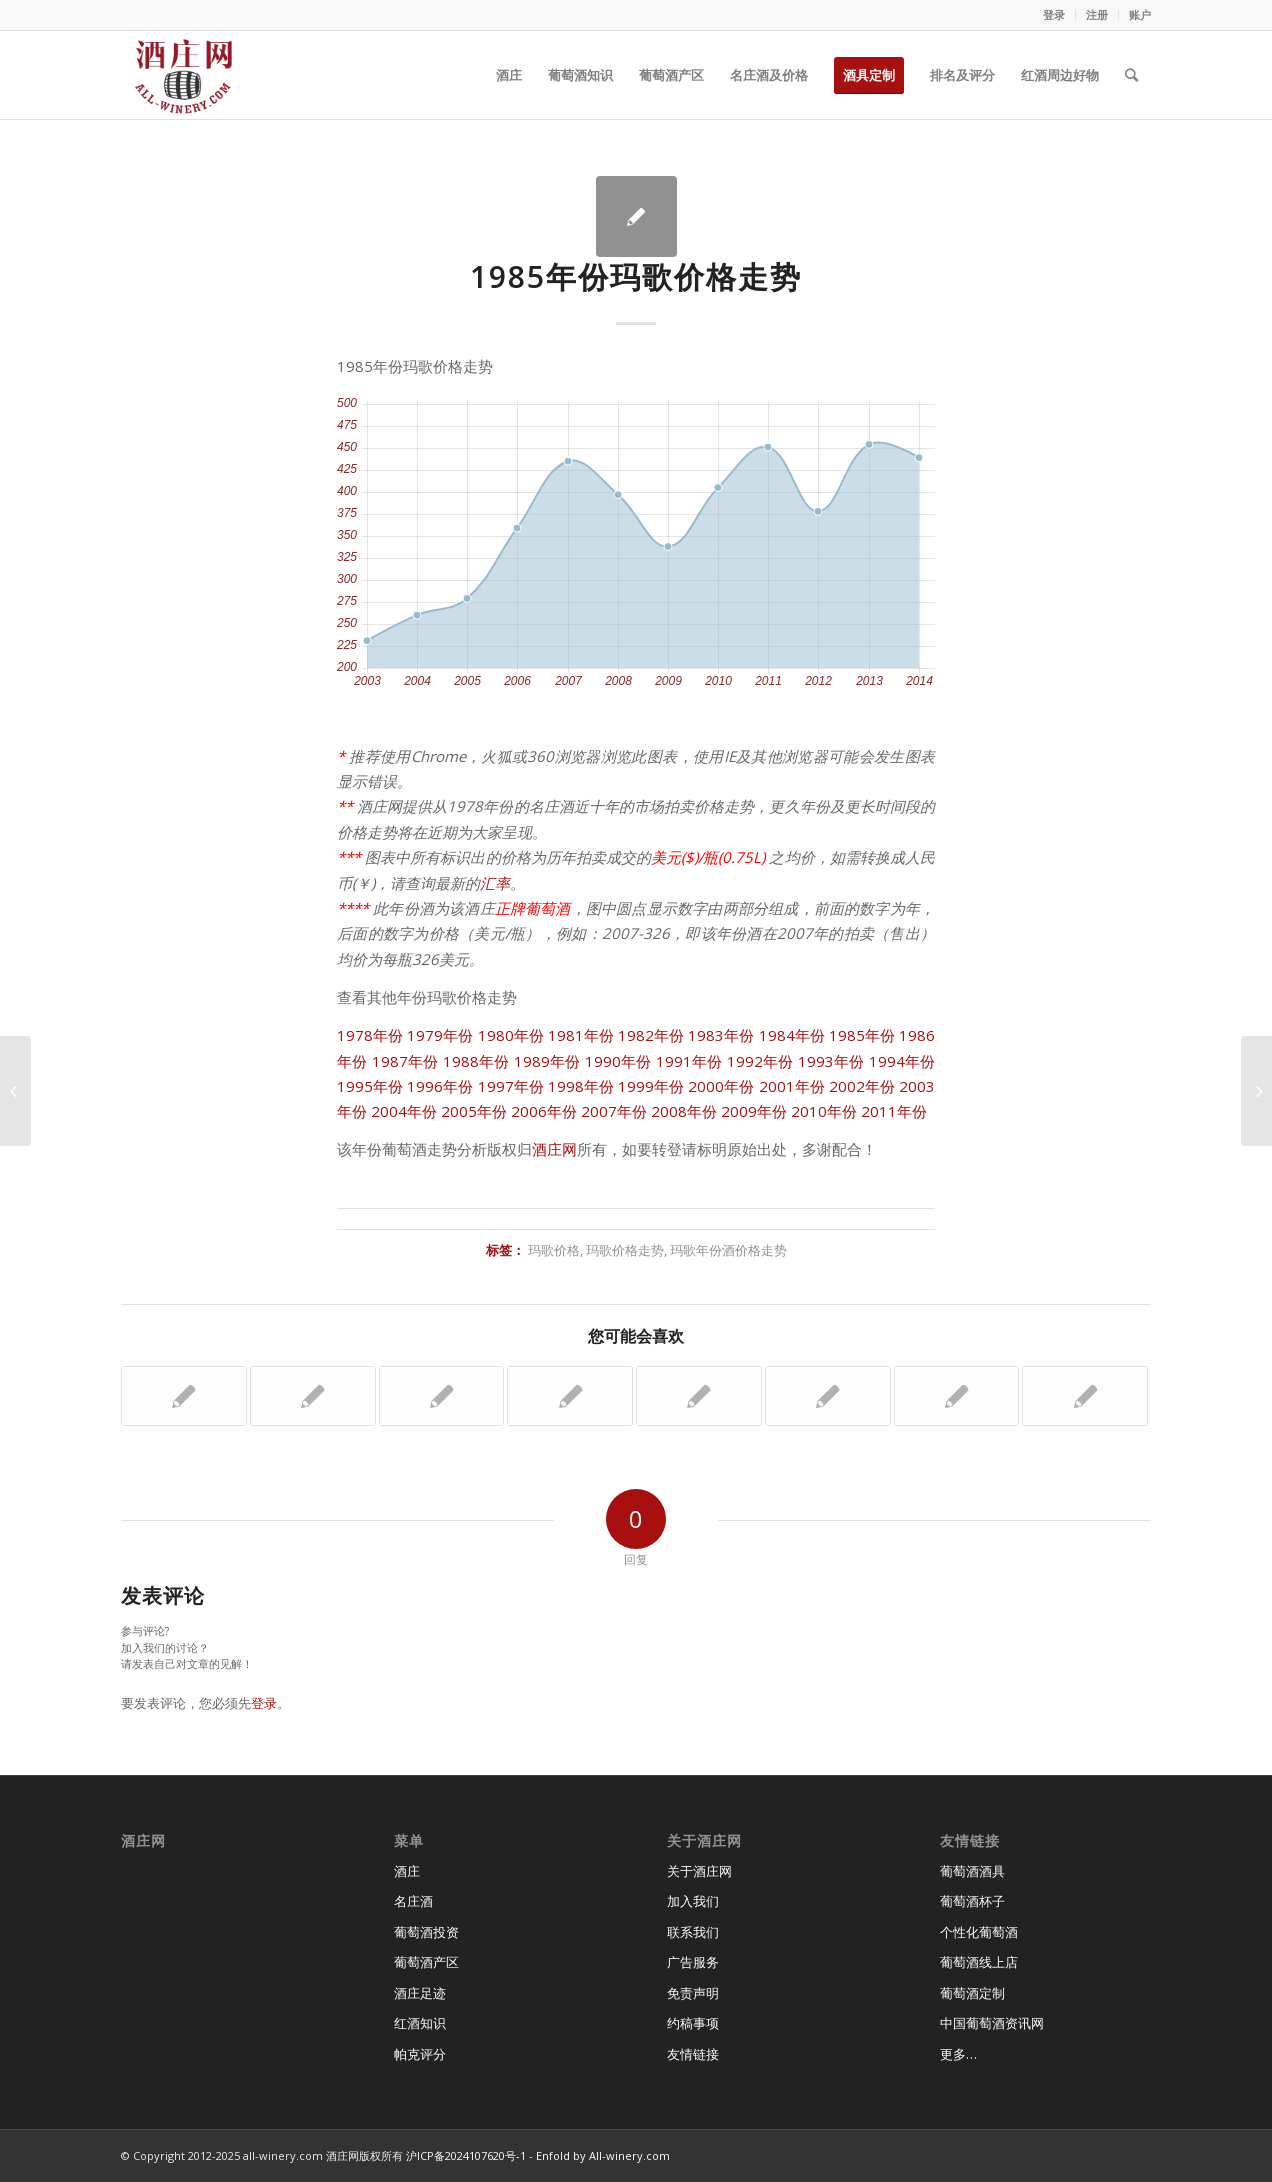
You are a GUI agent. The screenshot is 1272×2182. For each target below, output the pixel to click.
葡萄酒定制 (972, 1993)
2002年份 (862, 1086)
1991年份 (689, 1061)
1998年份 (581, 1086)
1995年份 (370, 1086)
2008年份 (684, 1111)
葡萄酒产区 (426, 1962)
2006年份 (544, 1111)
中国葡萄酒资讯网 (992, 2023)
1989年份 (547, 1061)
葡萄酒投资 (426, 1932)
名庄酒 (413, 1901)
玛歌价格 (554, 1250)
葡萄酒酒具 (972, 1871)
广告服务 (693, 1962)
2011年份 (894, 1111)
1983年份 (721, 1035)
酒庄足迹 (420, 1993)
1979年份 (440, 1035)
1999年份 (651, 1086)
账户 (1140, 14)
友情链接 (693, 2054)
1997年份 (511, 1086)
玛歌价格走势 (625, 1250)
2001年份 (792, 1086)
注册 (1097, 14)
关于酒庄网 (699, 1871)
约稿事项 (693, 2023)
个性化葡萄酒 (979, 1932)
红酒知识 (420, 2023)
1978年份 (370, 1035)
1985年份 (862, 1035)
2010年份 (824, 1111)
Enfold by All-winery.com (603, 2155)
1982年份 (651, 1035)
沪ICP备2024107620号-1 (466, 2155)
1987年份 (405, 1061)
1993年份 (831, 1061)
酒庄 (407, 1871)
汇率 (495, 883)
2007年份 (614, 1111)
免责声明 (693, 1993)
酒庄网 (554, 1149)
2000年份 (721, 1086)
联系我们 (693, 1932)
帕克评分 (420, 2054)
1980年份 (511, 1035)
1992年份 (760, 1061)
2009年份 (754, 1111)
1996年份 (440, 1086)
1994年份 (902, 1061)
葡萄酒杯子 (972, 1901)
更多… (958, 2054)
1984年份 (792, 1035)
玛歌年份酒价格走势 (728, 1250)
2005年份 (474, 1111)
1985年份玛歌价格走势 (636, 276)
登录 (1054, 14)
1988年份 (476, 1061)
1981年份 (581, 1035)
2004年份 (404, 1111)
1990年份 (618, 1061)
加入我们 (693, 1901)
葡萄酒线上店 (979, 1962)
